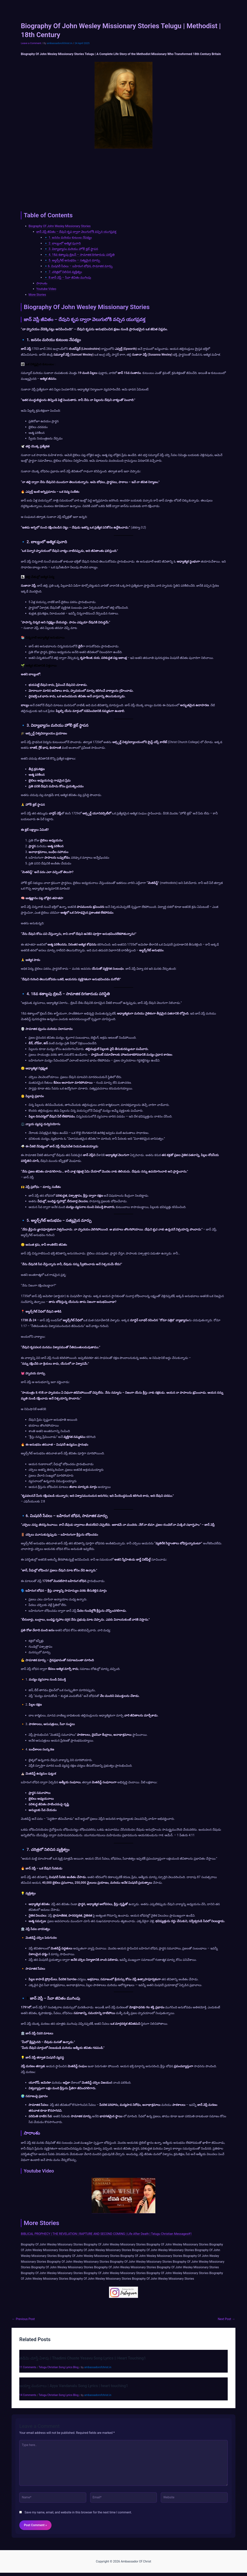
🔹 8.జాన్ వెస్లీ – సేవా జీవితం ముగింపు (67, 277)
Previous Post (23, 2319)
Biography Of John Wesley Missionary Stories (60, 226)
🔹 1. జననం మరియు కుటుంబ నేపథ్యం (68, 237)
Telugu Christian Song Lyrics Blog (59, 2367)
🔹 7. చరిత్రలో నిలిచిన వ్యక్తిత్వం (63, 272)
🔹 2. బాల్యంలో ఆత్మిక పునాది (62, 243)
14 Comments (27, 2395)
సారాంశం (41, 283)
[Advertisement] (123, 179)
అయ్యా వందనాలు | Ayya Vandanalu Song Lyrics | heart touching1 (73, 2385)
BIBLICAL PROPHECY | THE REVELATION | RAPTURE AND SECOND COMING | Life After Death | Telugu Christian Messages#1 (106, 2234)
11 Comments (27, 2367)
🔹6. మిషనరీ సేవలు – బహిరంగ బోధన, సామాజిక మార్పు (78, 266)
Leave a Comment (31, 43)
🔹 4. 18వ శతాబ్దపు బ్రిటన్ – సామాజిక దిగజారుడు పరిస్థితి (79, 255)
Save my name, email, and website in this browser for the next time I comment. (78, 2512)
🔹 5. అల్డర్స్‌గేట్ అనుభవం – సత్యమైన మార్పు (72, 260)
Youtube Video (46, 289)
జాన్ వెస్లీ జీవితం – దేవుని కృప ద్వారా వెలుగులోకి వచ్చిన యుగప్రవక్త (76, 232)
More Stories (37, 295)
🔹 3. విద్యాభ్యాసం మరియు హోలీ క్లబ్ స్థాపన (71, 249)
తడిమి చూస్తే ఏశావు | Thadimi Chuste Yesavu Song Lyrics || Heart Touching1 (82, 2358)
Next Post (226, 2319)
